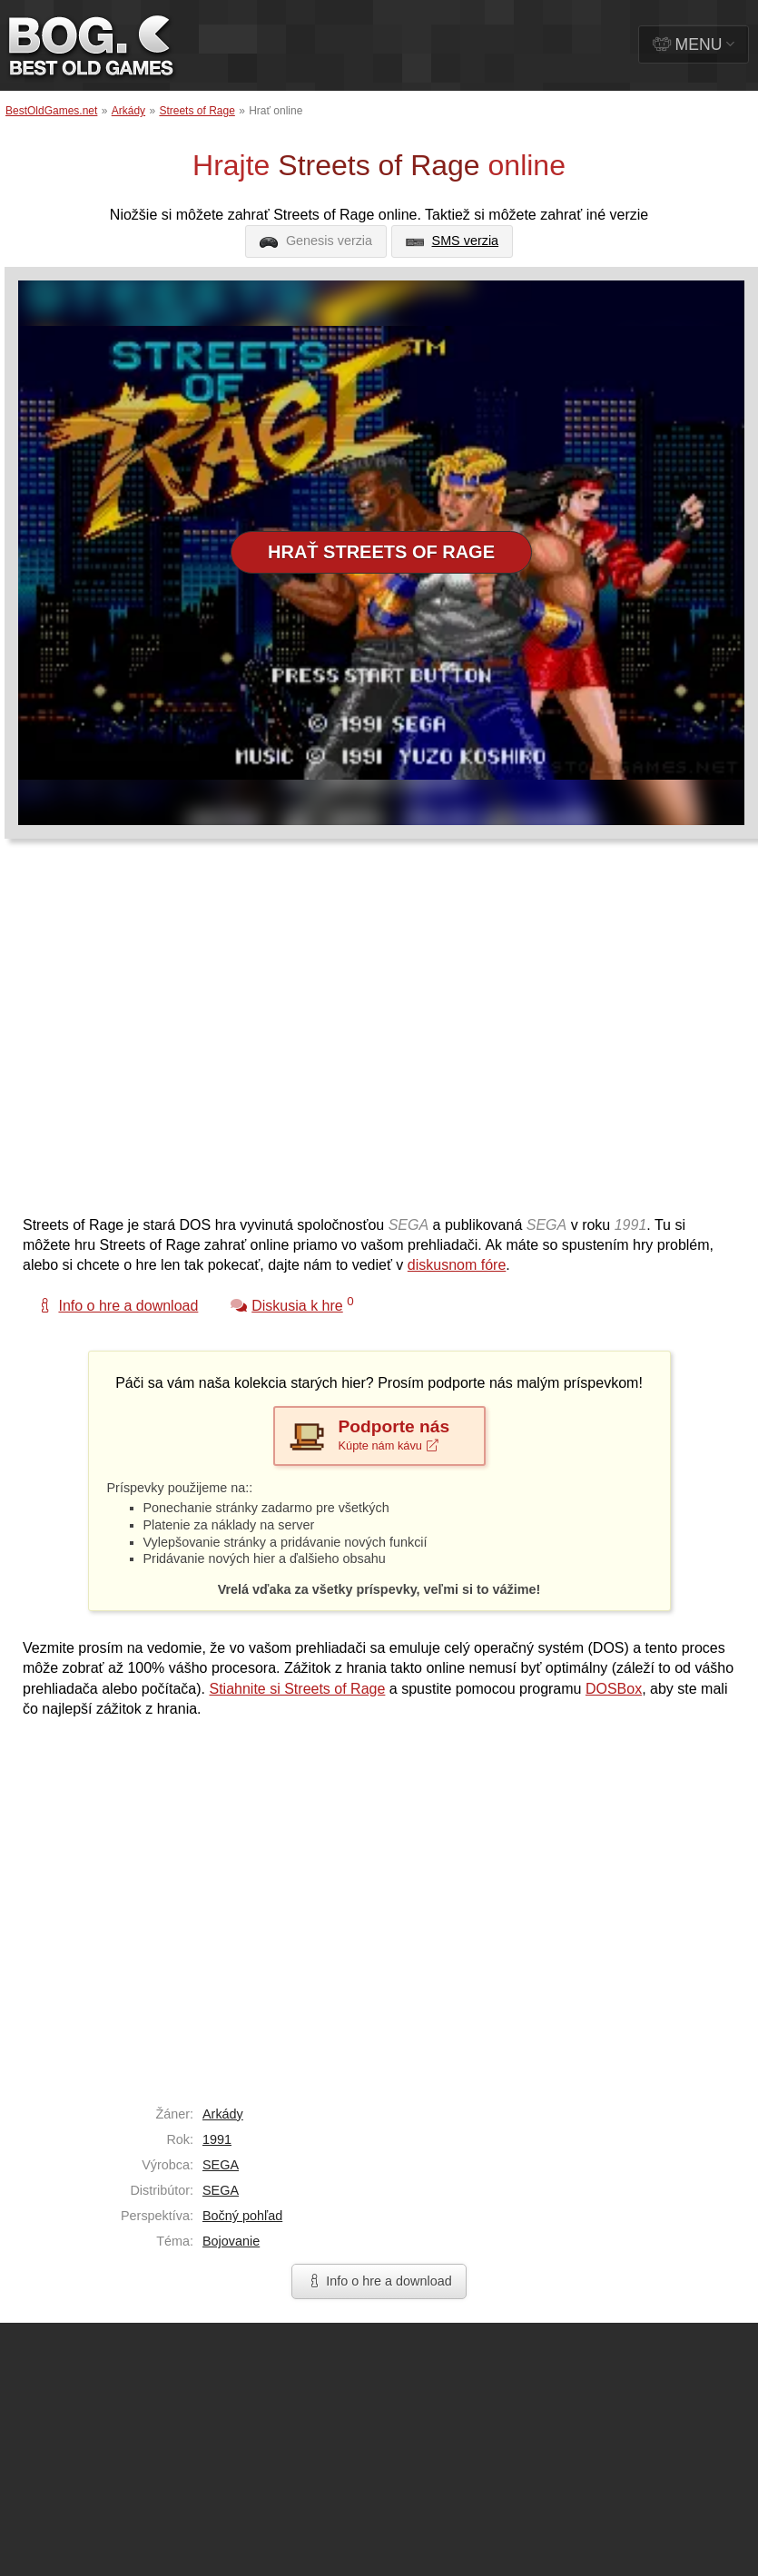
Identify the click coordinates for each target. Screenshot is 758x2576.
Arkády (128, 110)
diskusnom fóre (457, 1265)
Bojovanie (231, 2241)
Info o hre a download (378, 2281)
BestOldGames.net (51, 110)
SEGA (220, 2165)
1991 (216, 2139)
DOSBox (614, 1688)
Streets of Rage (196, 110)
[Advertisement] (170, 1036)
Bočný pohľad (242, 2215)
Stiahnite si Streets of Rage (297, 1688)
